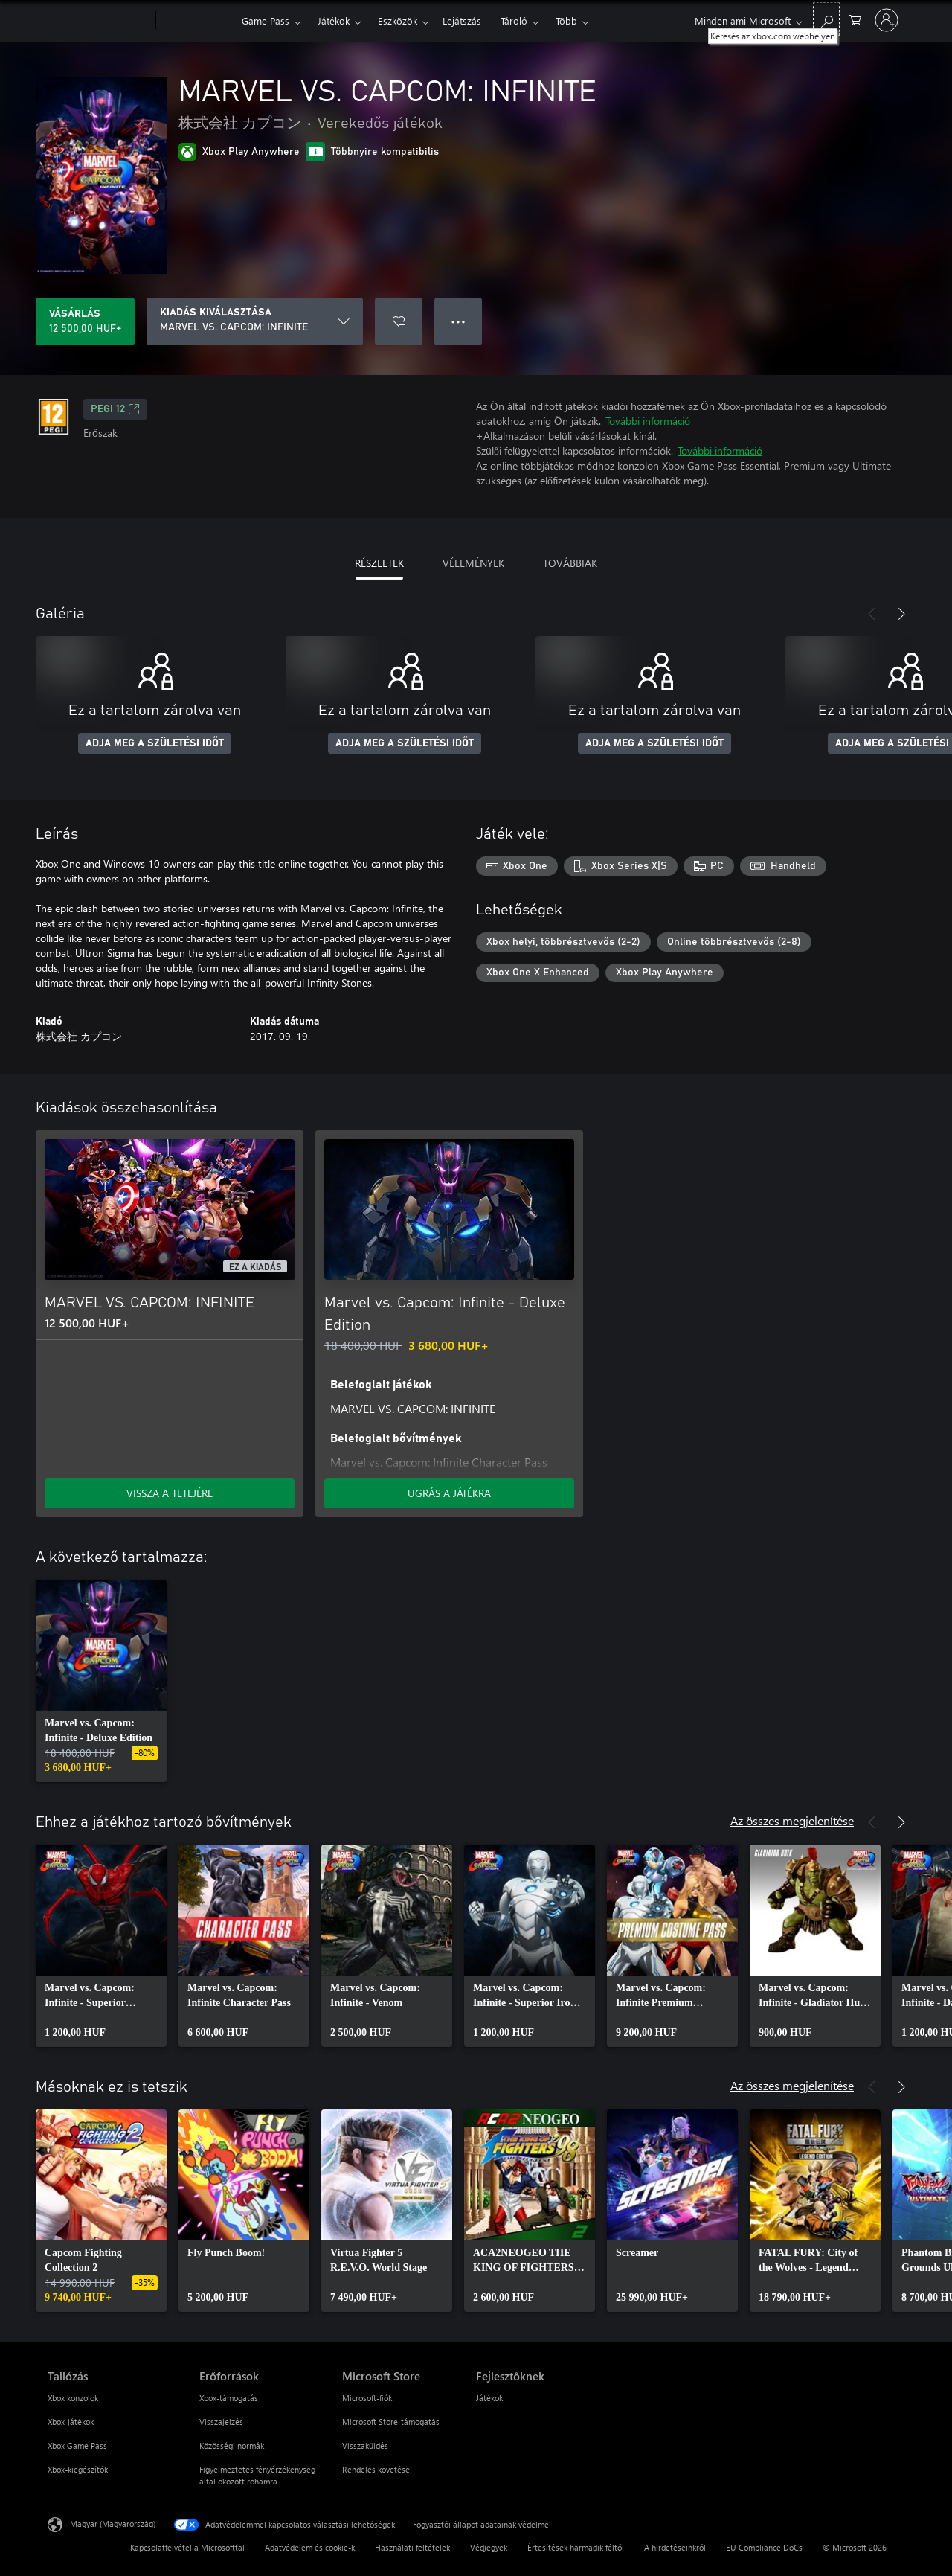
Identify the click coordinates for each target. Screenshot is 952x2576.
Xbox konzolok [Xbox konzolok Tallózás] (73, 2398)
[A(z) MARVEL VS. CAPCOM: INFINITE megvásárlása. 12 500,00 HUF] (85, 321)
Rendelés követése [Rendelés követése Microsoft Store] (376, 2469)
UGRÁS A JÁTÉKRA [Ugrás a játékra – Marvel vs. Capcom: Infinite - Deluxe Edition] (449, 1493)
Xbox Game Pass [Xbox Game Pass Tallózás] (77, 2445)
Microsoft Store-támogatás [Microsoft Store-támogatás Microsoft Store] (391, 2421)
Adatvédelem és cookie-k (310, 2547)
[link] (101, 1681)
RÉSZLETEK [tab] (379, 563)
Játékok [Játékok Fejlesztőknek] (489, 2398)
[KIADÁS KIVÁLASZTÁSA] (255, 321)
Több (566, 20)
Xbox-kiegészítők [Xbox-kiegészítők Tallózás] (78, 2469)
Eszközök (397, 20)
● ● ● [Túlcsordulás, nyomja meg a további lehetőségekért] (458, 321)
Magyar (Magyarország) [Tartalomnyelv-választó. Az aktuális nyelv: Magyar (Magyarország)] (112, 2523)
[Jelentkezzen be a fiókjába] (886, 20)
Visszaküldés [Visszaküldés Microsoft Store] (365, 2445)
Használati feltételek (412, 2547)
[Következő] (901, 613)
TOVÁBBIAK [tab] (570, 563)
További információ (647, 421)
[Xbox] (197, 21)
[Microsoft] (98, 21)
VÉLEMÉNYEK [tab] (473, 563)
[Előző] (872, 613)
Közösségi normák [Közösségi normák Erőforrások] (231, 2445)
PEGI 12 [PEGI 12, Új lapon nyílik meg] (115, 409)
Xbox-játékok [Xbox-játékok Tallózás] (71, 2421)
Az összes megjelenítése (792, 1820)
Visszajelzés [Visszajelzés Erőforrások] (221, 2421)
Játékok (334, 20)
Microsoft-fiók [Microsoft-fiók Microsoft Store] (367, 2398)
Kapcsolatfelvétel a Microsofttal (187, 2547)
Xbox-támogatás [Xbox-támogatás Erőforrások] (228, 2398)
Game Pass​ (265, 20)
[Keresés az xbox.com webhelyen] (826, 19)
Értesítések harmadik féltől (575, 2547)
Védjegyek (488, 2547)
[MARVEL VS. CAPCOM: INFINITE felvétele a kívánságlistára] (398, 321)
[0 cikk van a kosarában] (855, 18)
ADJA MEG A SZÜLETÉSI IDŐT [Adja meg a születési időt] (155, 743)
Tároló (514, 20)
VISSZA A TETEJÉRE (169, 1493)
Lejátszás (462, 20)
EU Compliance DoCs (764, 2547)
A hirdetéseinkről (675, 2547)
